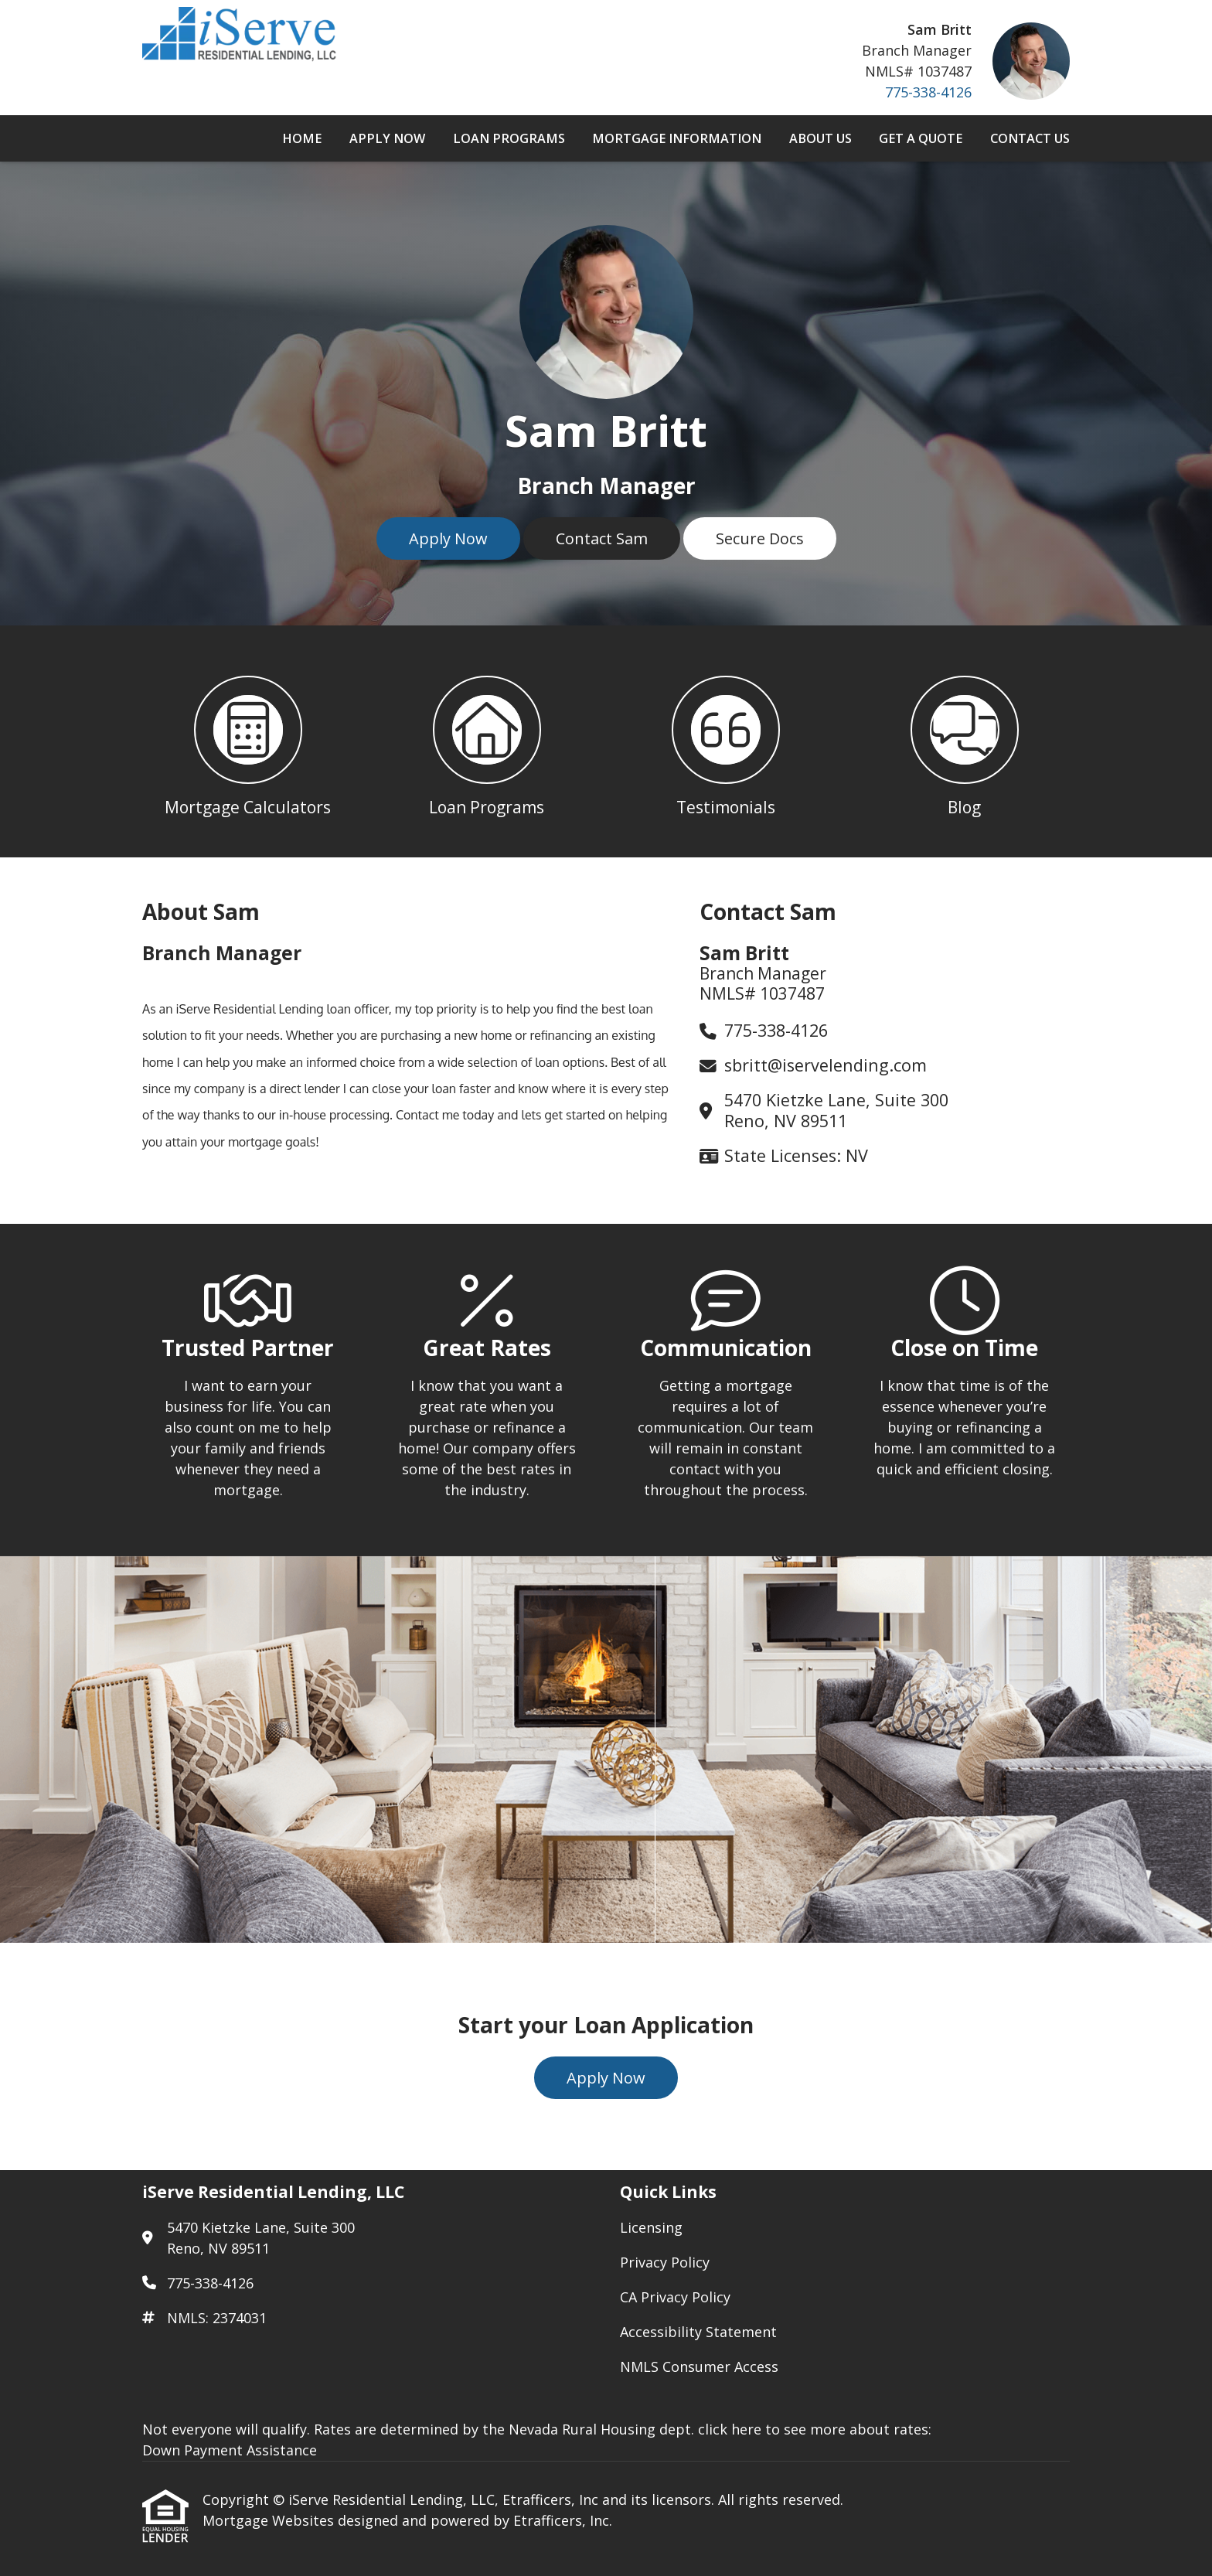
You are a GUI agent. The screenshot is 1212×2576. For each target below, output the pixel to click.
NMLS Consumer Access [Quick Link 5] (699, 2366)
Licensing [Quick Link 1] (651, 2227)
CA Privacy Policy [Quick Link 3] (675, 2297)
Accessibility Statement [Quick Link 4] (698, 2331)
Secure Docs (760, 538)
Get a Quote (920, 138)
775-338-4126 (928, 92)
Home (302, 138)
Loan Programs (509, 138)
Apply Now (387, 138)
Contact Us (1030, 138)
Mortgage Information (676, 138)
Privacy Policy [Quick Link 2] (665, 2262)
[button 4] (964, 741)
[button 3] (725, 741)
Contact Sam (602, 538)
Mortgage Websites (270, 2520)
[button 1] (247, 741)
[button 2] (486, 741)
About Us (820, 138)
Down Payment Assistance (229, 2450)
